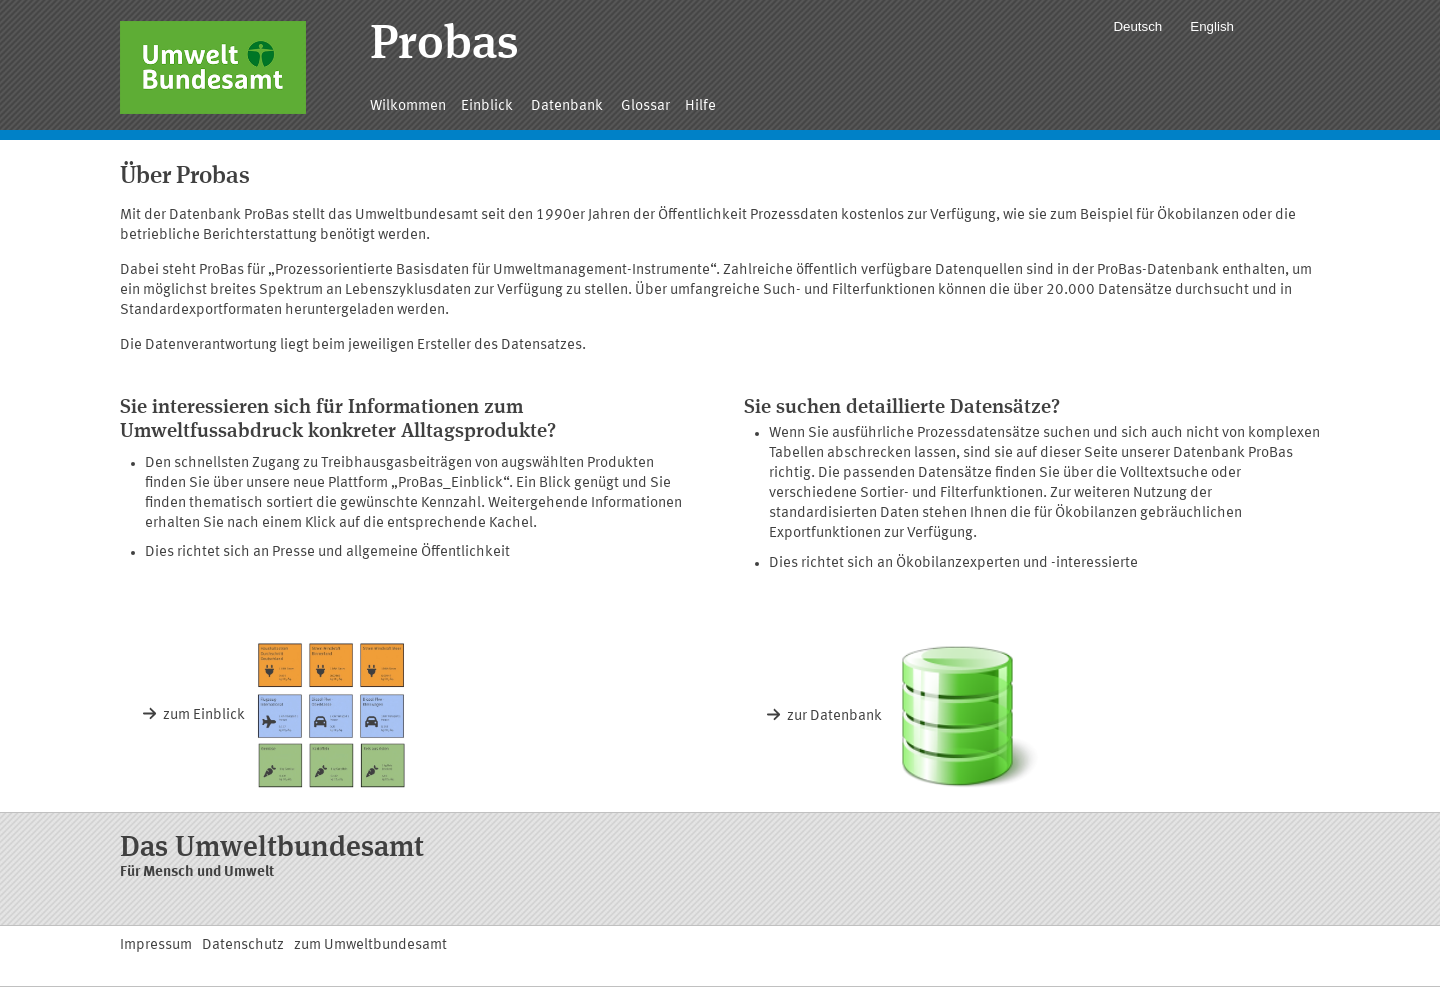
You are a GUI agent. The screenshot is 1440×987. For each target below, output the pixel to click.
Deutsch (1137, 26)
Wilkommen (408, 106)
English (1212, 26)
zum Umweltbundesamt (370, 945)
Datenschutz (243, 945)
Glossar (645, 106)
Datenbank (568, 106)
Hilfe (700, 106)
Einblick (488, 106)
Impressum (156, 945)
